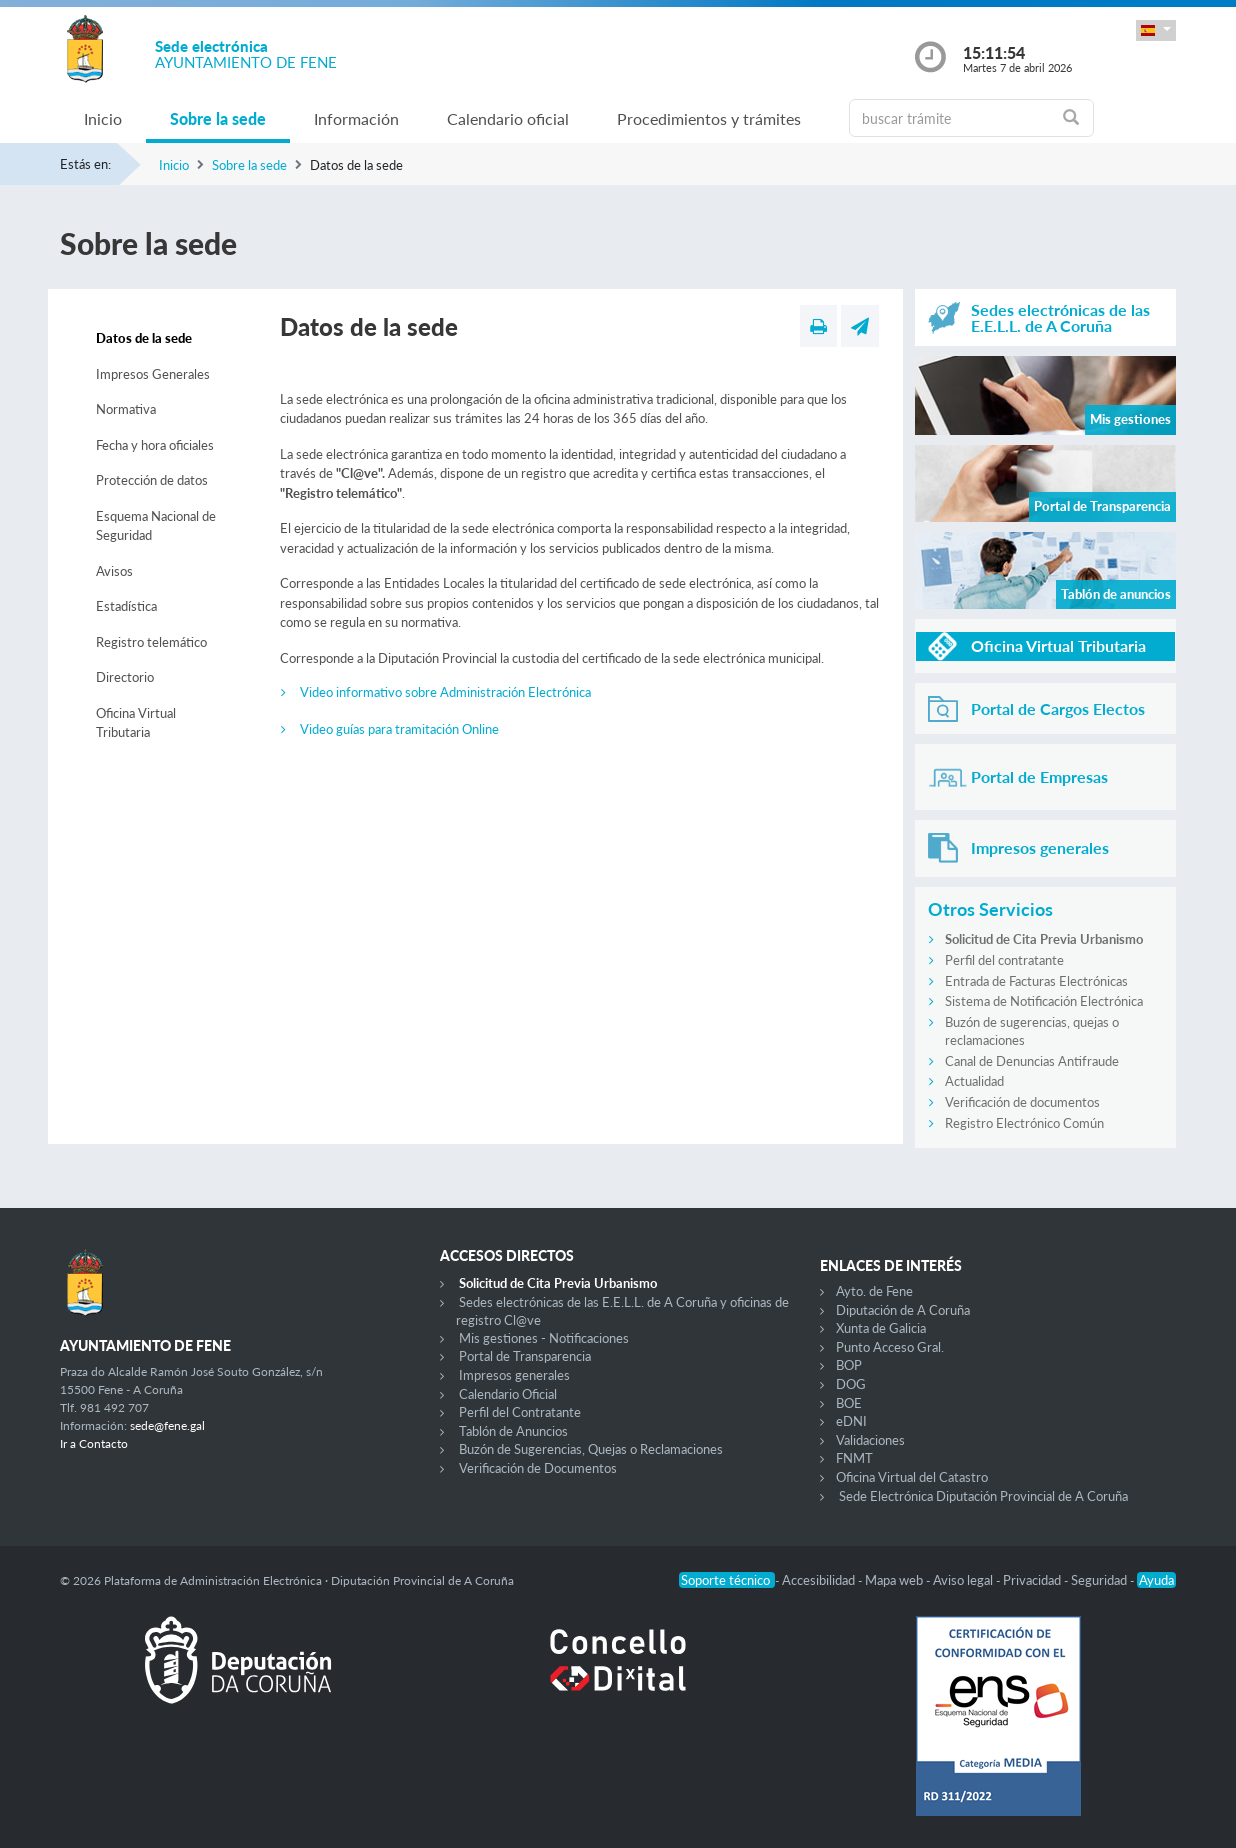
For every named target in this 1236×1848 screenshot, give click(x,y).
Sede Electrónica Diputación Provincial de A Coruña (983, 1496)
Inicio (103, 118)
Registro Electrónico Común (1024, 1123)
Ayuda (1156, 1580)
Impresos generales (514, 1375)
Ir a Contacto (94, 1443)
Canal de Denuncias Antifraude (1032, 1061)
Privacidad (1033, 1580)
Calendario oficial (508, 118)
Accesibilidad (820, 1580)
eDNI (851, 1421)
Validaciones (870, 1440)
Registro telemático (151, 642)
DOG (851, 1384)
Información (356, 118)
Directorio (125, 677)
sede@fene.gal (167, 1425)
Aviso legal (964, 1580)
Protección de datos (152, 480)
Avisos (114, 571)
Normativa (126, 409)
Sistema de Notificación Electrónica (1044, 1001)
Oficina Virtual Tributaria (136, 723)
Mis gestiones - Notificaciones (544, 1338)
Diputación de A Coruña (903, 1310)
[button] (1156, 30)
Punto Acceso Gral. (890, 1347)
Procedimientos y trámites (709, 118)
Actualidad (974, 1081)
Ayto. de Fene (874, 1291)
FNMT (854, 1458)
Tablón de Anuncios (513, 1431)
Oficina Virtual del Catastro (912, 1477)
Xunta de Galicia (881, 1328)
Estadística (126, 606)
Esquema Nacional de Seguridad (156, 526)
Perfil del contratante (1004, 960)
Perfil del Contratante (520, 1412)
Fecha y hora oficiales (155, 445)
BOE (849, 1403)
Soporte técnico (727, 1580)
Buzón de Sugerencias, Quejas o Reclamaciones (591, 1449)
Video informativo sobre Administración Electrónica (445, 692)
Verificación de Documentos (538, 1468)
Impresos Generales (153, 374)
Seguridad (1100, 1580)
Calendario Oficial (508, 1394)
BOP (849, 1365)
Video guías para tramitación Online (399, 729)
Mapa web (895, 1580)
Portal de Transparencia (525, 1356)
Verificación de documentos (1022, 1102)
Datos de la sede (144, 338)
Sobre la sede (218, 118)
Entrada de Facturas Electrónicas (1036, 981)
